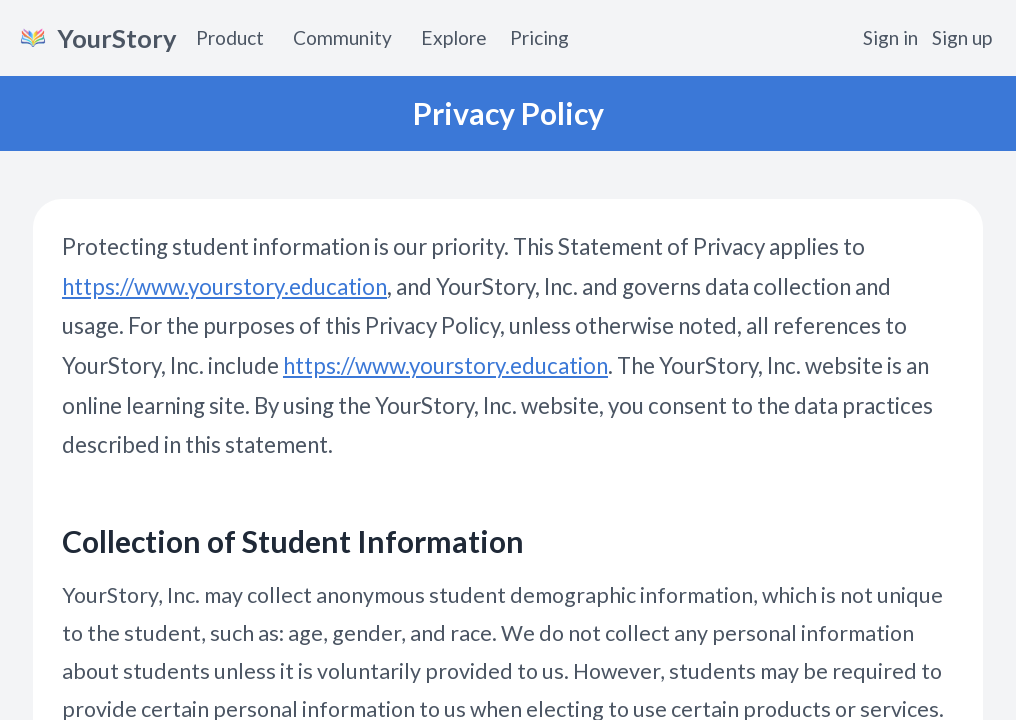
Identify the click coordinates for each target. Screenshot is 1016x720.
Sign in (890, 37)
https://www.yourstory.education (224, 286)
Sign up (962, 37)
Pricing (539, 37)
